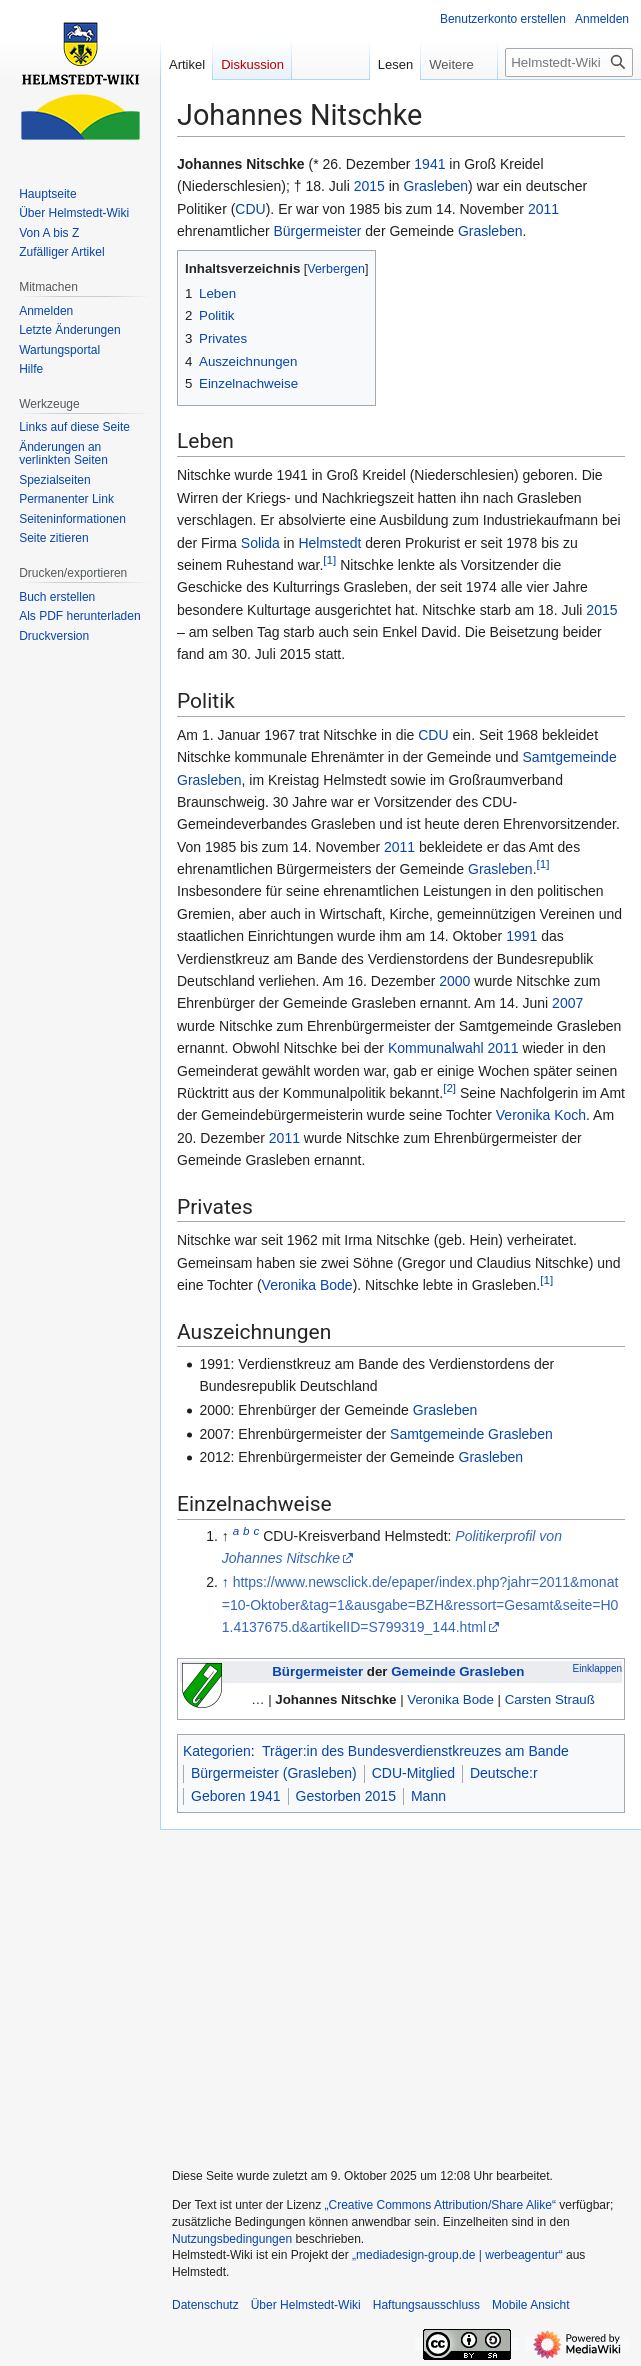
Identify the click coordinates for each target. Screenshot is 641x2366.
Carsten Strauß (550, 1699)
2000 (454, 981)
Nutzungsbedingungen (232, 2239)
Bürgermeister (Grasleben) (274, 1773)
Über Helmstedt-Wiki (306, 2305)
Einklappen (597, 1668)
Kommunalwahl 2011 (453, 1048)
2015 (369, 186)
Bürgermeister (318, 231)
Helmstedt (329, 543)
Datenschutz (205, 2305)
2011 (543, 209)
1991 (521, 936)
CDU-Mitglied (413, 1773)
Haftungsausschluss (426, 2305)
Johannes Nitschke (335, 1699)
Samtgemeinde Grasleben (471, 1434)
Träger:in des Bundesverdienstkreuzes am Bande (415, 1751)
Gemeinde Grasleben (457, 1671)
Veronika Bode (307, 1285)
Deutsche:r (504, 1773)
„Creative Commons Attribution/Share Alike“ (440, 2205)
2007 (567, 1003)
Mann (428, 1796)
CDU (250, 209)
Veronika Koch (541, 1115)
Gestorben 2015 (346, 1796)
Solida (260, 543)
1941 (429, 164)
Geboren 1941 (236, 1796)
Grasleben (435, 186)
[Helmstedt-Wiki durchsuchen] (569, 62)
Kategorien (217, 1751)
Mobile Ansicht (530, 2305)
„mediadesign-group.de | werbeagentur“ (457, 2255)
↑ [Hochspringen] (225, 1582)
